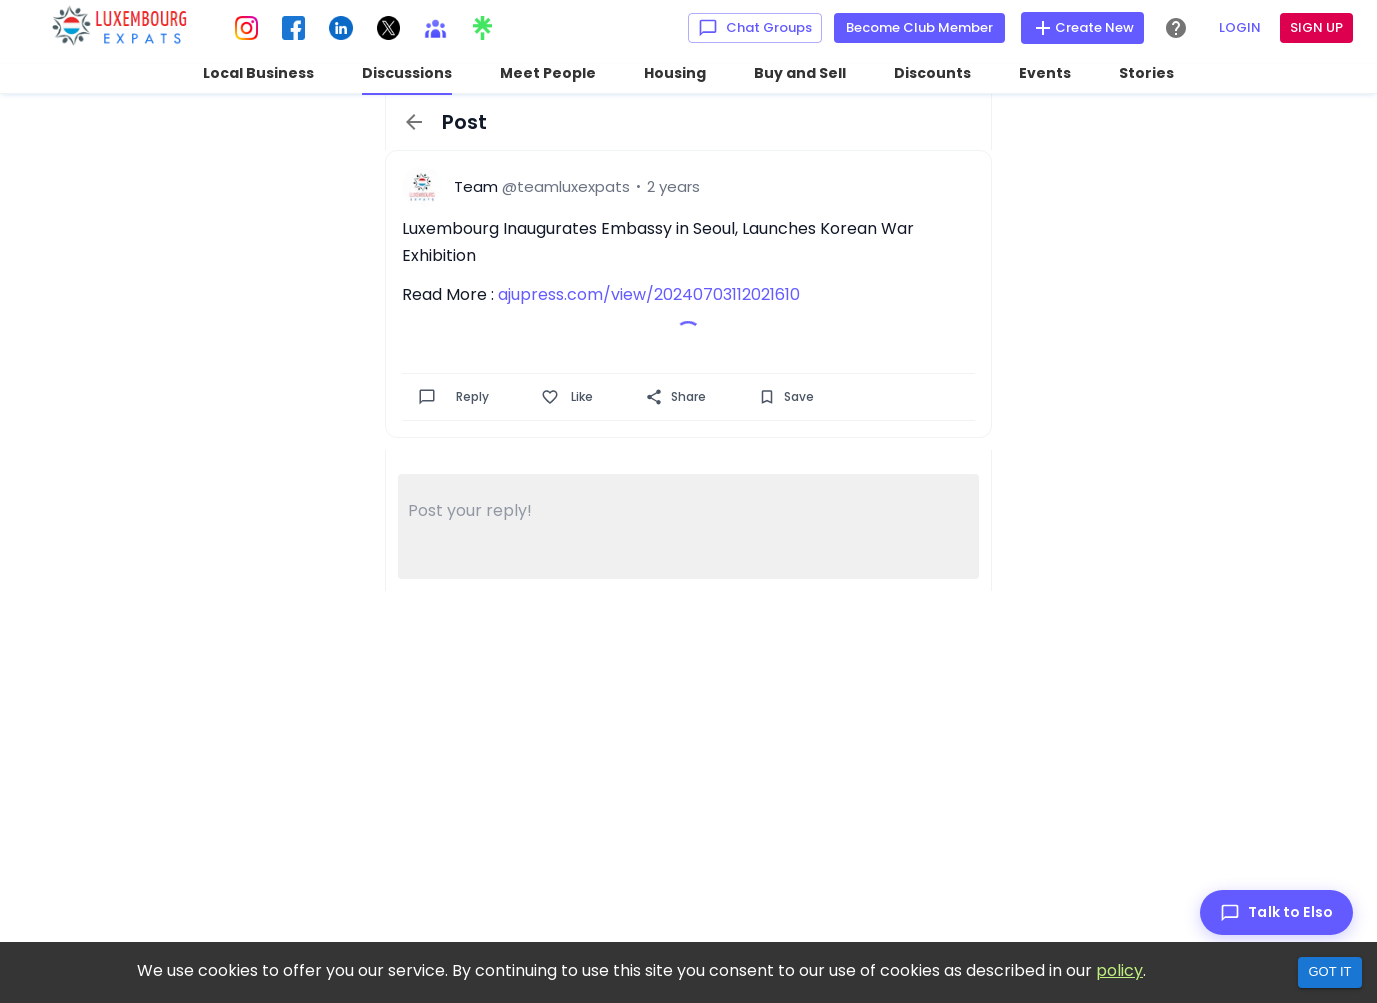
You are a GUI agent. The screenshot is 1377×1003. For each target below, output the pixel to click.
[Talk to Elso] (1276, 912)
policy (1119, 970)
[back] (414, 122)
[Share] (654, 397)
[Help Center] (1176, 28)
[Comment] (427, 397)
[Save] (767, 397)
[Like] (550, 397)
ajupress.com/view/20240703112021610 (649, 294)
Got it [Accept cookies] (1329, 971)
